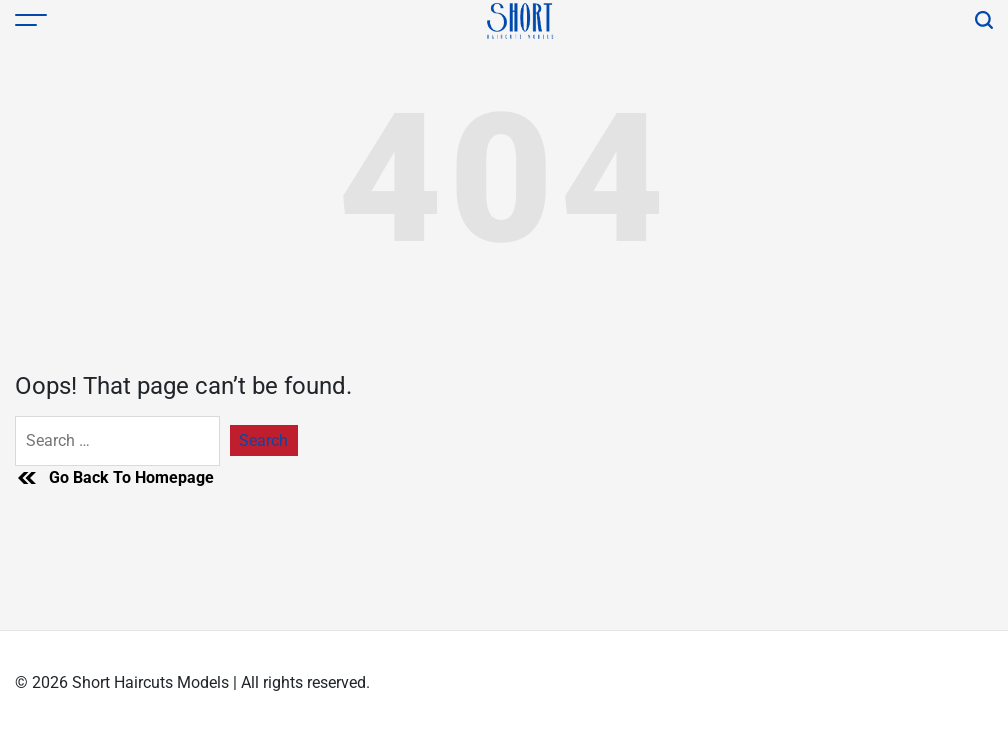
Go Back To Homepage (114, 478)
